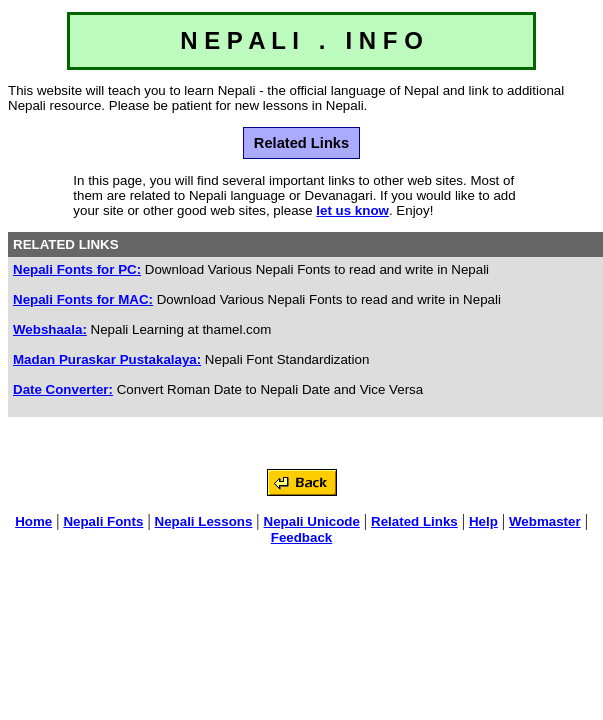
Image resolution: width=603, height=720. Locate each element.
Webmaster (545, 521)
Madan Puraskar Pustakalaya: (107, 359)
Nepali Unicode (312, 521)
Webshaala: (50, 329)
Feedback (302, 537)
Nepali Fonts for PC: (77, 269)
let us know (352, 210)
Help (483, 521)
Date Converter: (63, 389)
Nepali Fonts (103, 521)
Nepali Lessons (204, 521)
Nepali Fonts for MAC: (83, 299)
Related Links (414, 521)
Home (33, 521)
